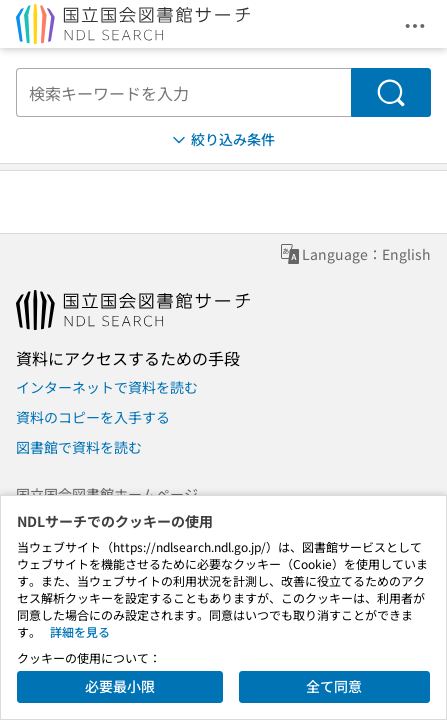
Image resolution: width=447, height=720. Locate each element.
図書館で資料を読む (79, 447)
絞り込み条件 (222, 139)
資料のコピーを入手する (93, 417)
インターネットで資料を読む (107, 387)
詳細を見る (80, 631)
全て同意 (334, 686)
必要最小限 (120, 686)
